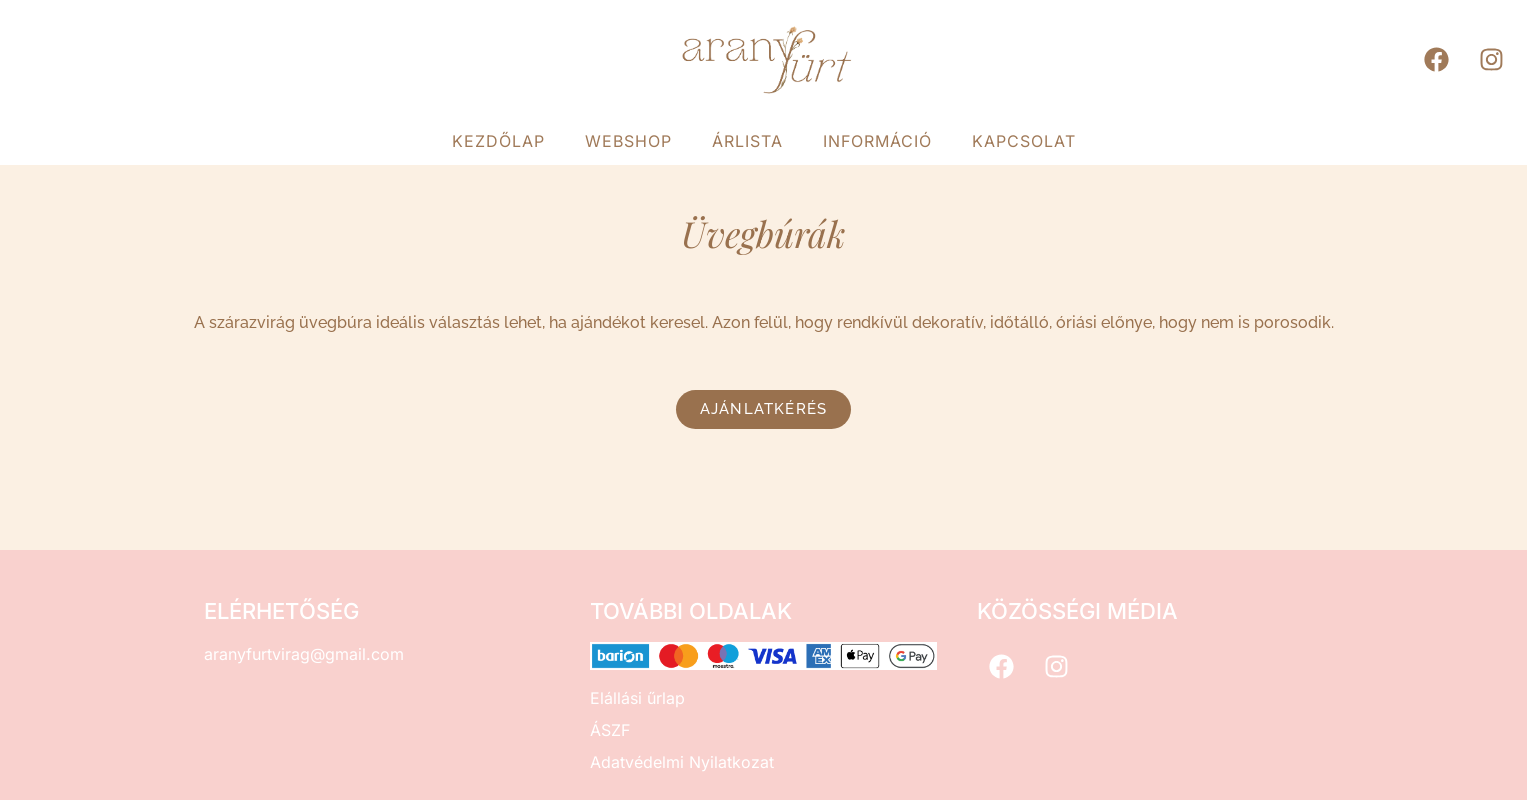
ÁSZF (610, 730)
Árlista (747, 141)
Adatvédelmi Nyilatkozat (682, 762)
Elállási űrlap (637, 698)
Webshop (628, 141)
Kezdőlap (498, 141)
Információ (877, 141)
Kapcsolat (1024, 141)
